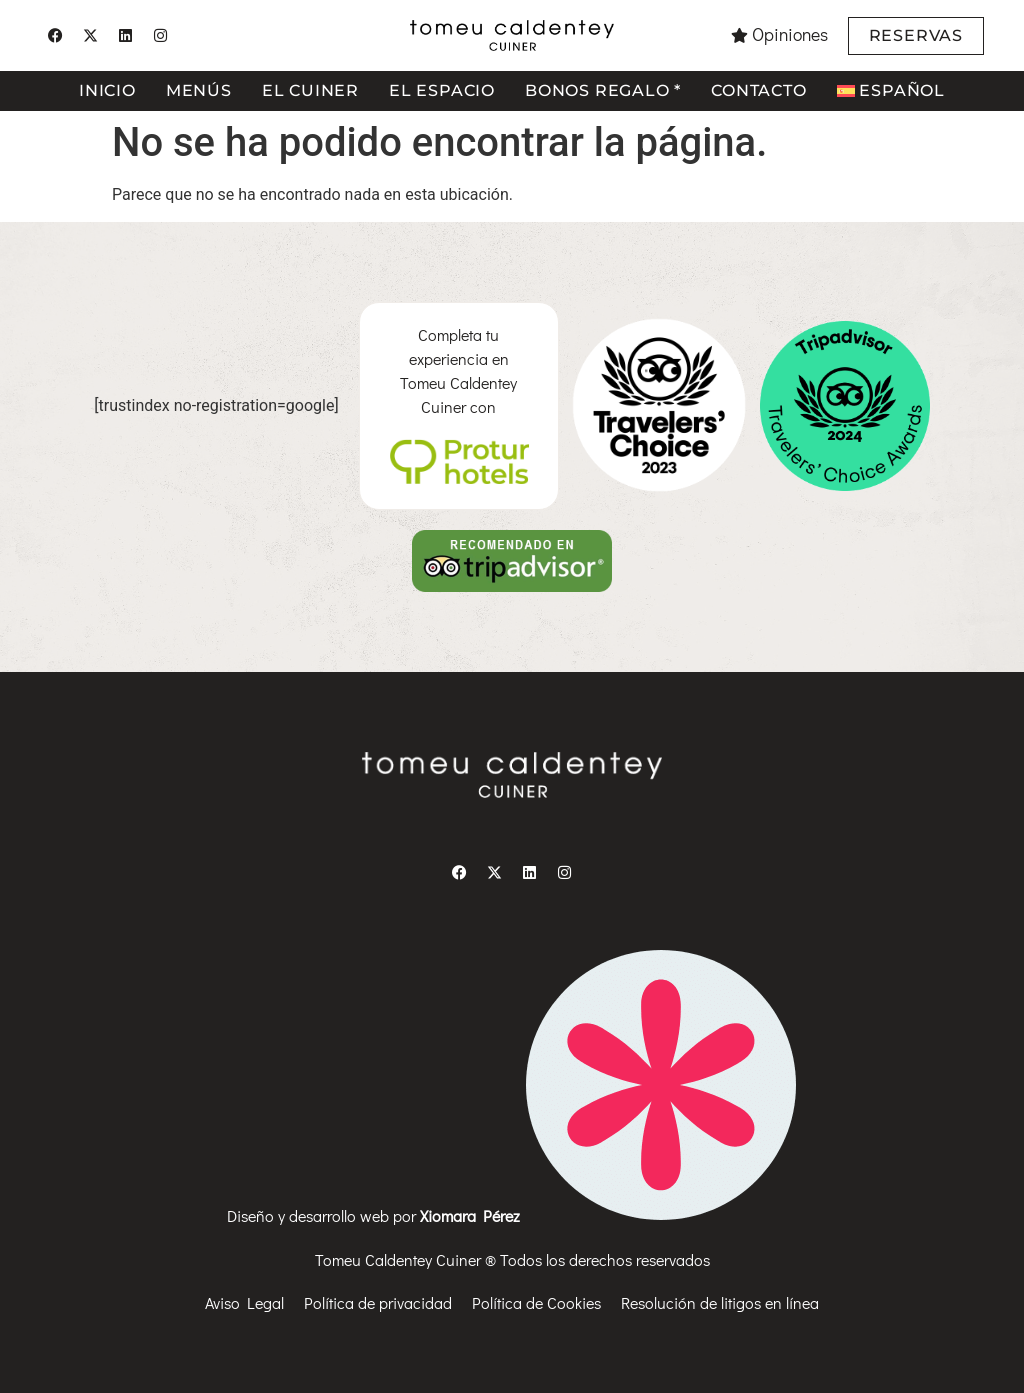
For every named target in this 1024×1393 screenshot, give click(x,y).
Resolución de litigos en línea (720, 1302)
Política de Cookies (536, 1302)
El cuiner (310, 90)
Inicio (107, 90)
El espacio (442, 90)
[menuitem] (891, 91)
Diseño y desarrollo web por (511, 1215)
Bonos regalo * (603, 90)
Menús (199, 90)
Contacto (758, 90)
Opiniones (790, 34)
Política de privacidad (378, 1302)
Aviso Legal (244, 1302)
